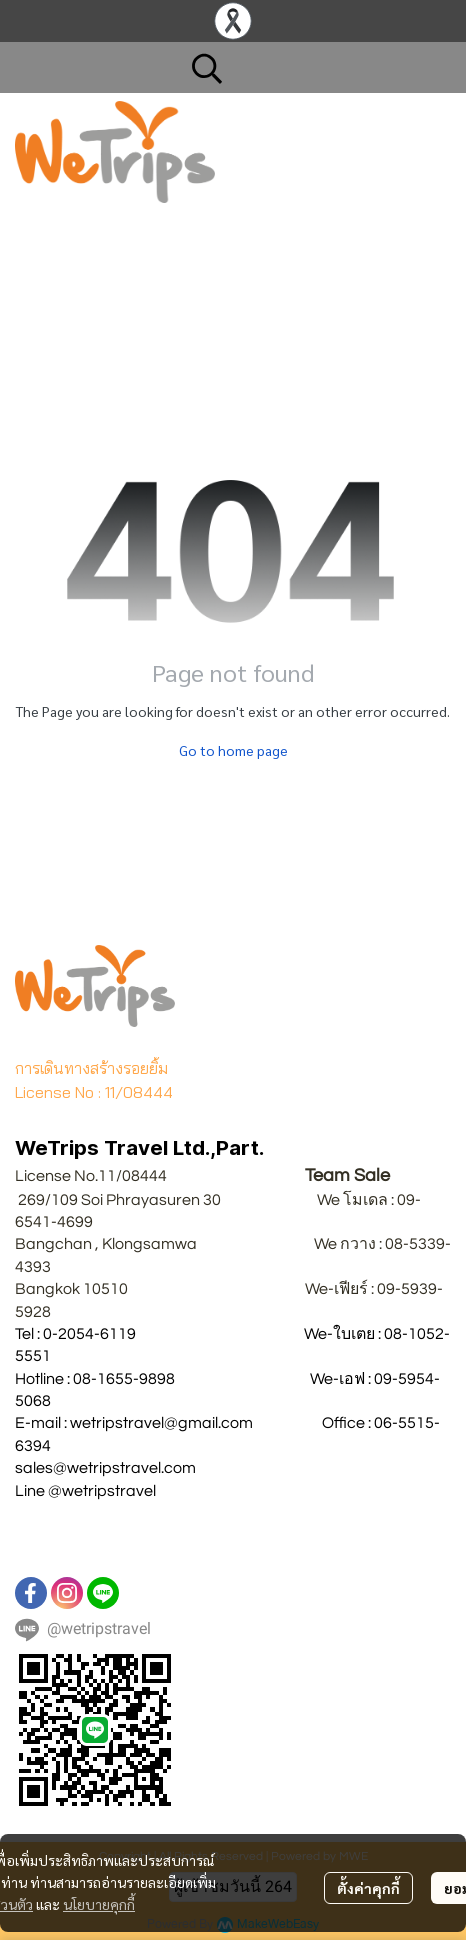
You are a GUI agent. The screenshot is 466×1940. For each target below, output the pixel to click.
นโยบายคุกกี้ (99, 1904)
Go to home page (233, 750)
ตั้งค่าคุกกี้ (368, 1888)
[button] (311, 68)
